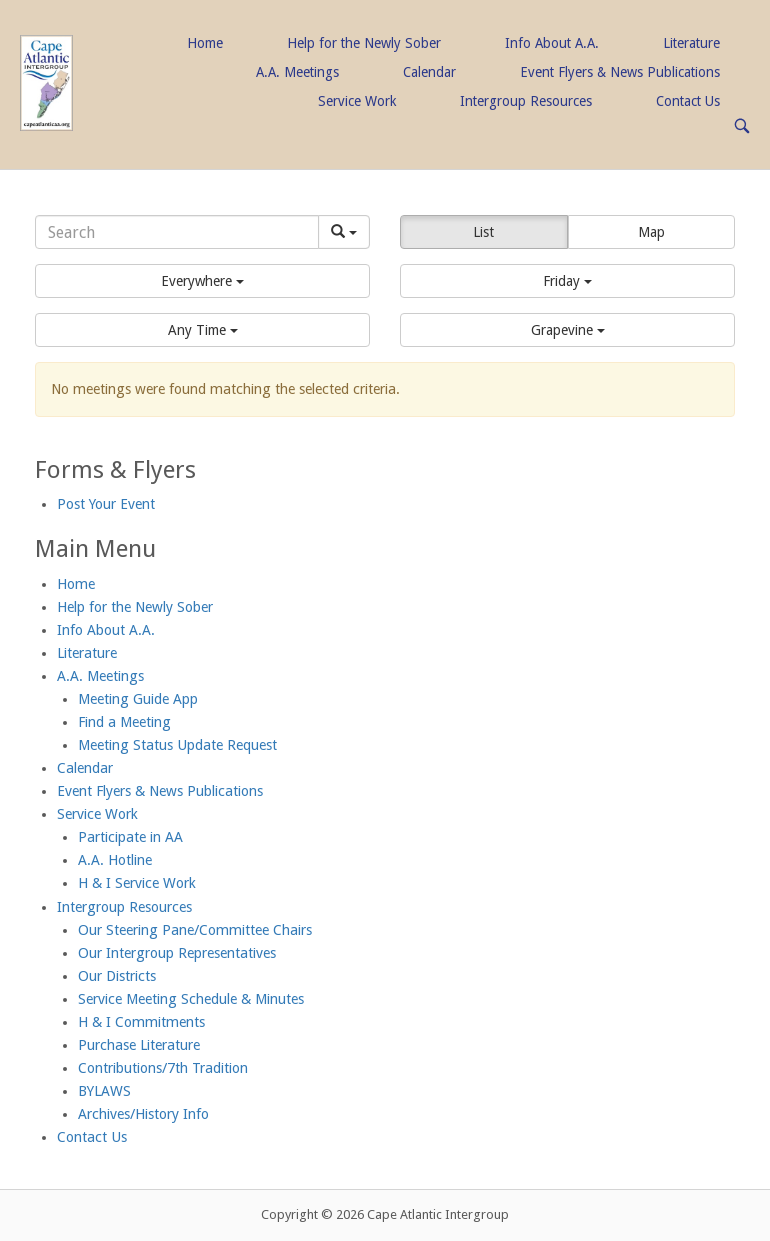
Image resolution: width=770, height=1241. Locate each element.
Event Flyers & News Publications (620, 72)
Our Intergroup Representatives (177, 953)
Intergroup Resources (526, 101)
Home (205, 43)
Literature (691, 43)
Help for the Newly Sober (364, 43)
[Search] (177, 232)
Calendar (429, 72)
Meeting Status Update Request (177, 745)
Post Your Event (106, 504)
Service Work (357, 101)
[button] (202, 281)
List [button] (483, 232)
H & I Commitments (141, 1022)
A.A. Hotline (115, 860)
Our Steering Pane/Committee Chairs (195, 930)
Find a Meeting (124, 722)
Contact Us (688, 101)
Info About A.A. (552, 43)
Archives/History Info (143, 1114)
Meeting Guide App (138, 699)
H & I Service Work (137, 883)
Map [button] (651, 232)
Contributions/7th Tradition (163, 1068)
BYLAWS (104, 1091)
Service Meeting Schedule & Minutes (191, 999)
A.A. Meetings (297, 72)
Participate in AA (130, 837)
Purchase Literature (139, 1045)
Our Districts (117, 976)
